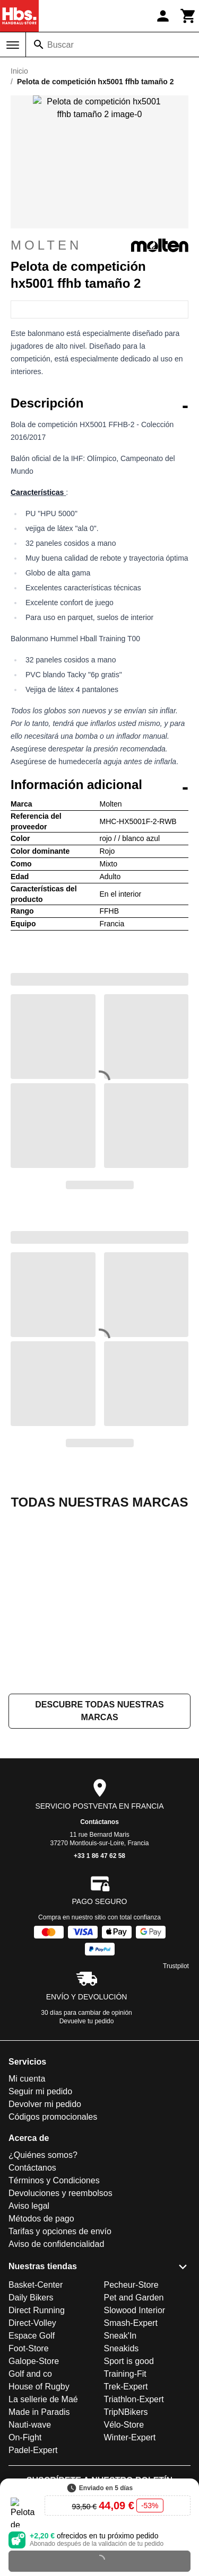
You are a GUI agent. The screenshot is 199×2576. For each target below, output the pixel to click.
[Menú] (12, 45)
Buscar (60, 44)
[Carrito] (188, 15)
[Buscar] (38, 44)
